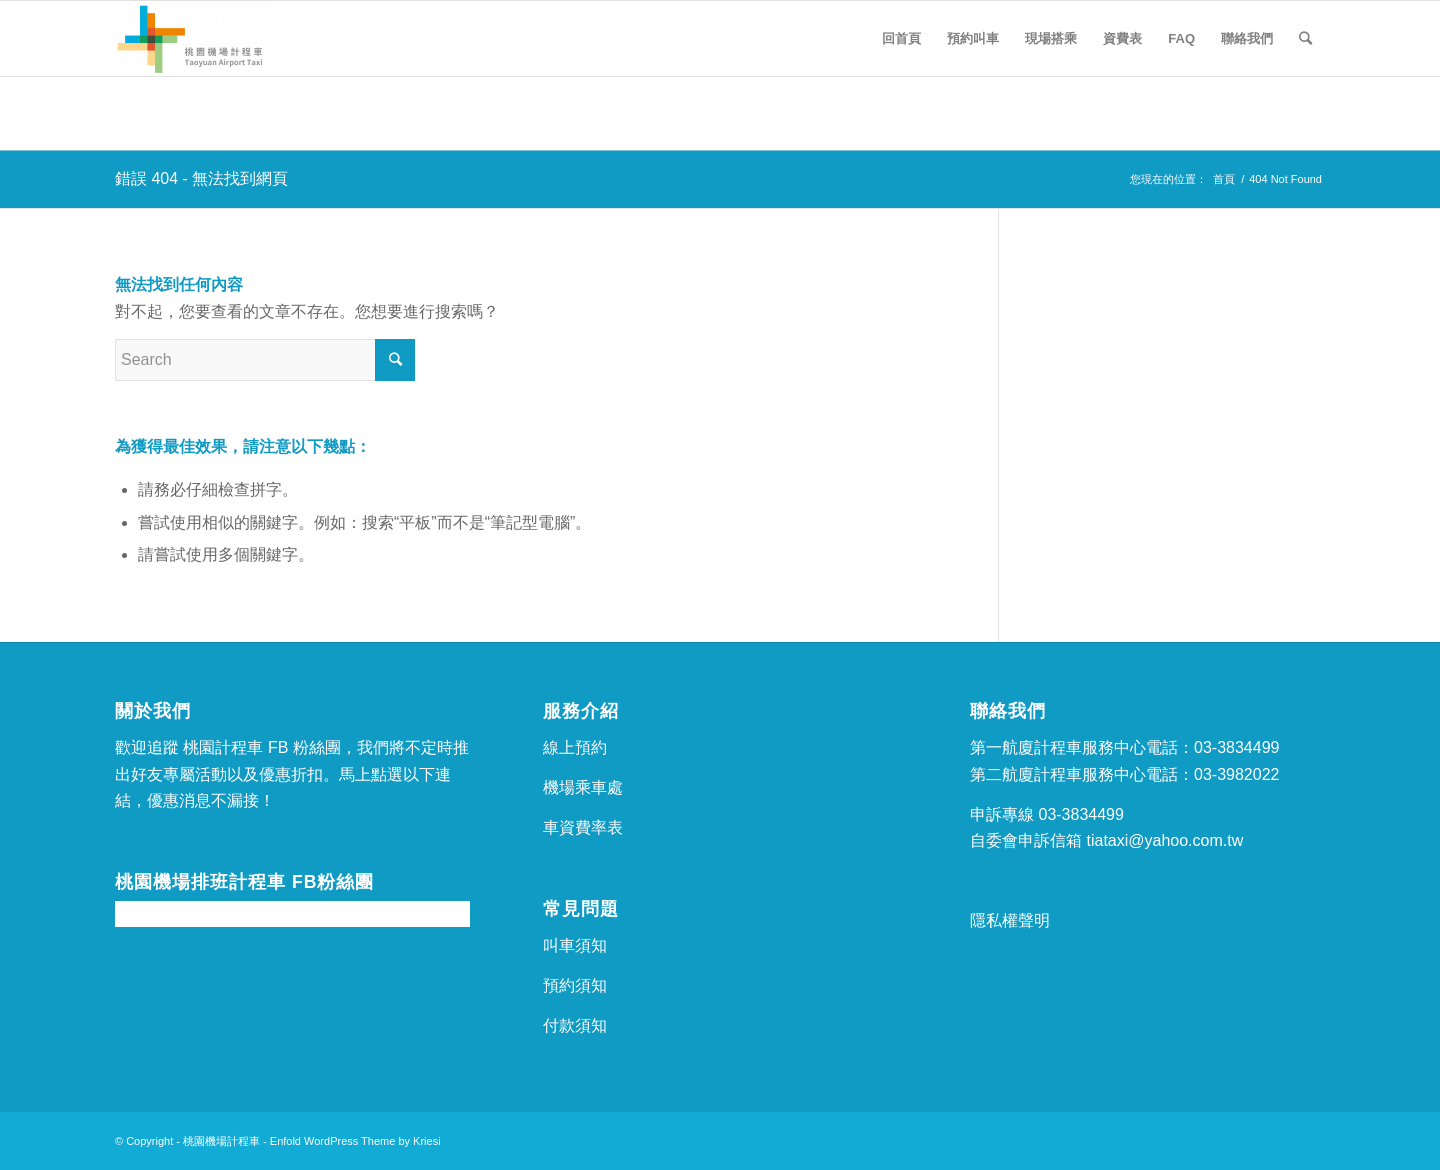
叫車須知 (575, 945)
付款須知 (575, 1025)
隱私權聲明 (1010, 920)
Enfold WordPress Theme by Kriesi (355, 1141)
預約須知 (575, 985)
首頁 (1224, 179)
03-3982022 (1236, 774)
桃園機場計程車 (221, 1141)
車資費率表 (583, 827)
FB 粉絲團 (304, 747)
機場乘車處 (583, 787)
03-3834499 (1236, 747)
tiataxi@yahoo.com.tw (1164, 840)
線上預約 (575, 747)
